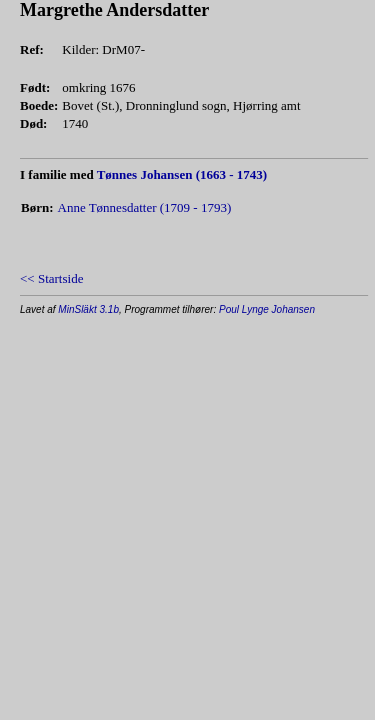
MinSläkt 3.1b (88, 309)
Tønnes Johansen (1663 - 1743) (182, 174)
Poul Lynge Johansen (267, 309)
